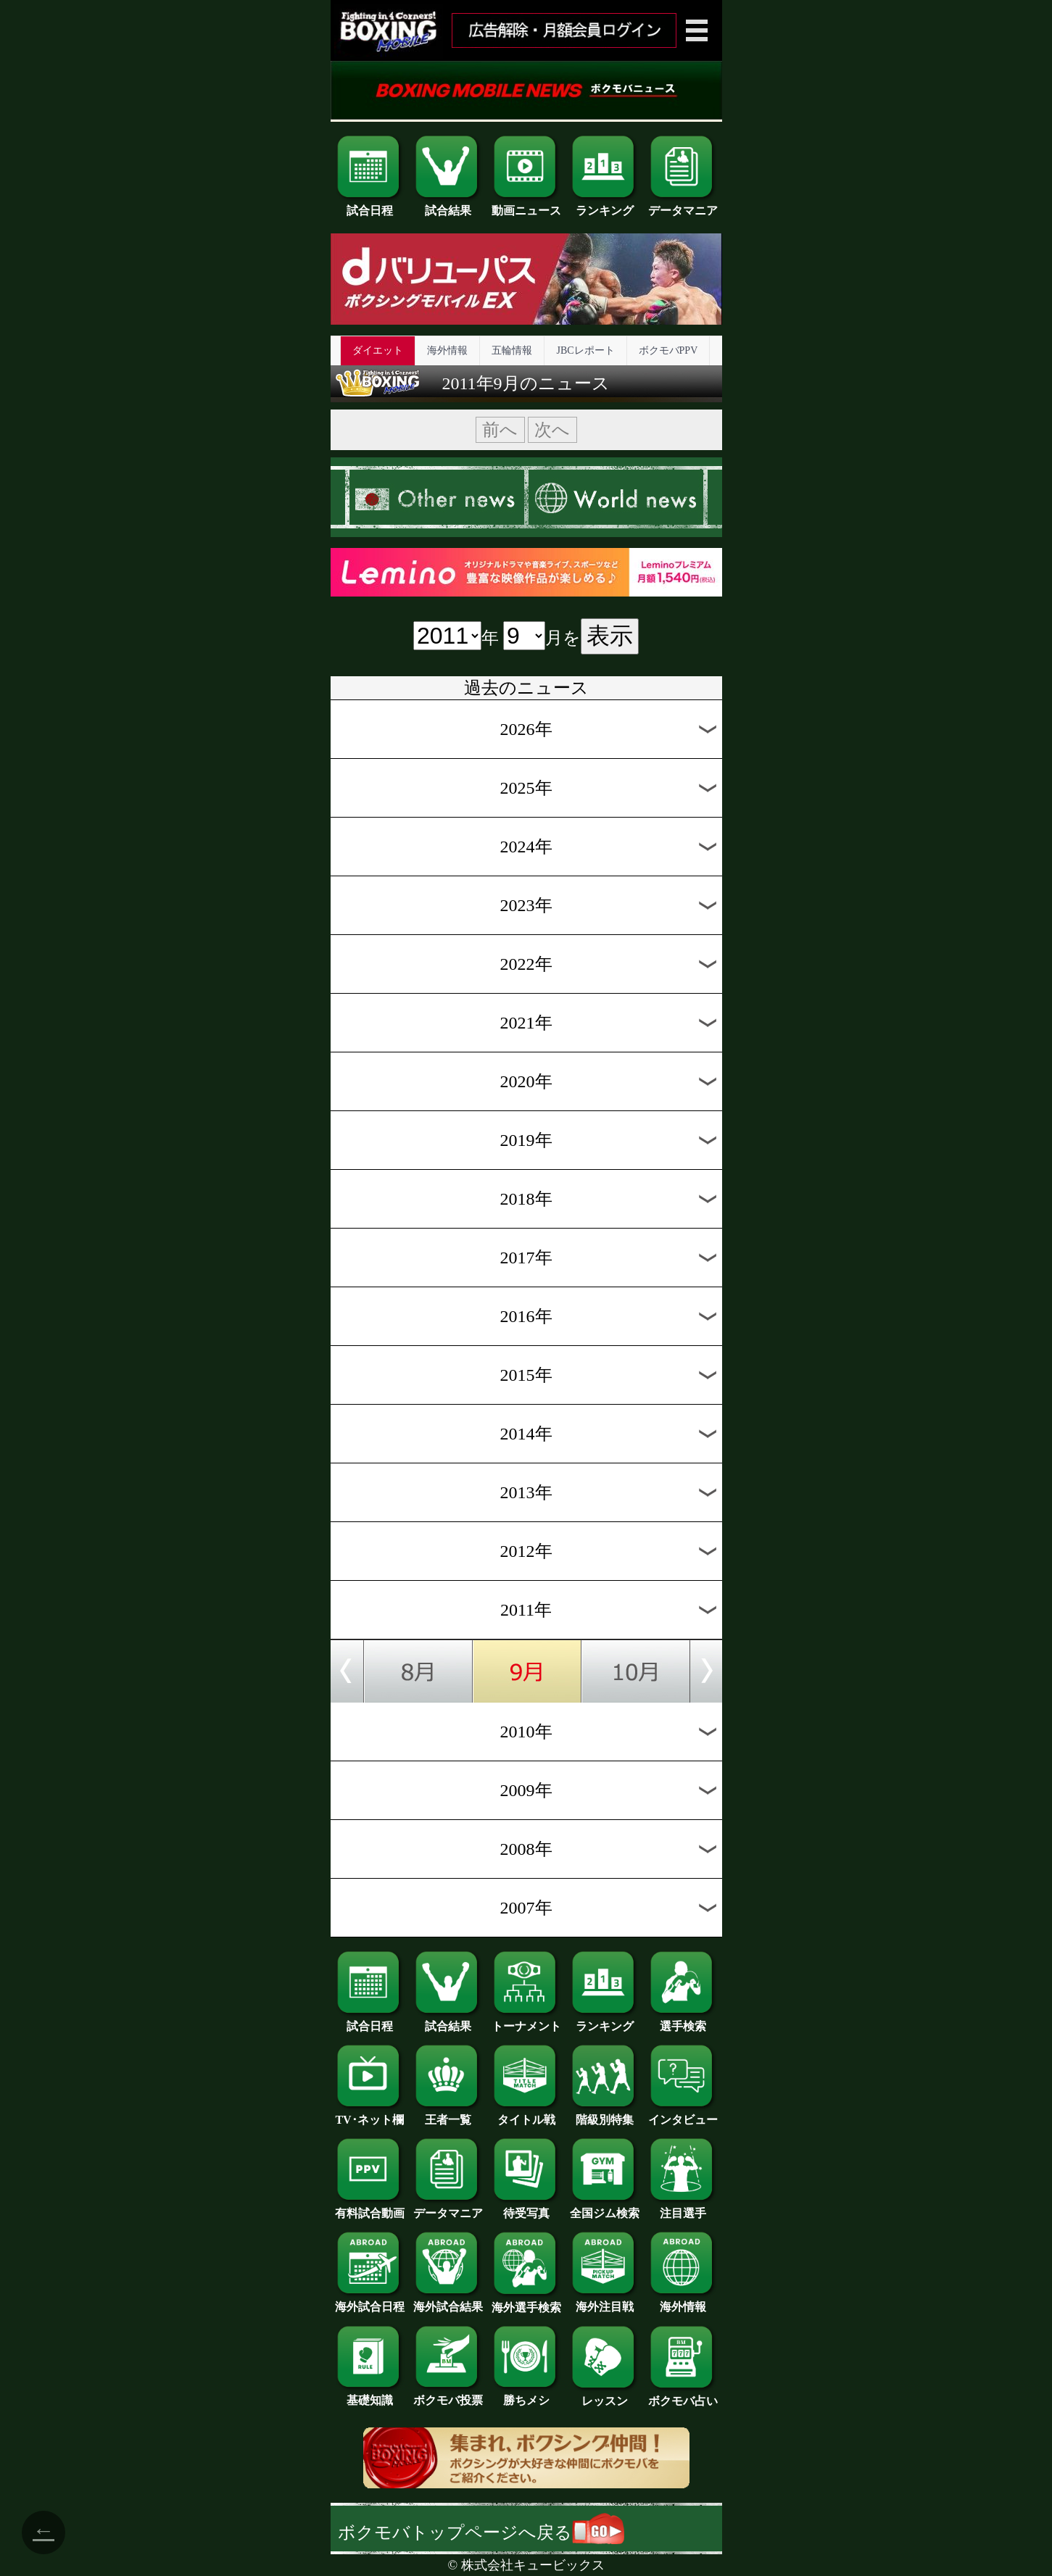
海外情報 (447, 350)
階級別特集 (604, 2114)
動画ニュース (526, 205)
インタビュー (682, 2114)
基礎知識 (369, 2394)
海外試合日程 (369, 2301)
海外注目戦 (604, 2301)
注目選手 (682, 2207)
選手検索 (682, 2020)
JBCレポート (585, 350)
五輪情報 (512, 350)
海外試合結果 (448, 2301)
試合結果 (448, 205)
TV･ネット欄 (369, 2114)
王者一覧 (448, 2114)
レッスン (604, 2395)
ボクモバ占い (682, 2395)
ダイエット (377, 350)
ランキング (604, 205)
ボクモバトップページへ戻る (481, 2532)
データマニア (682, 205)
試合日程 (369, 205)
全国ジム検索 (604, 2207)
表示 (610, 636)
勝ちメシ (526, 2394)
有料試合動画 (369, 2207)
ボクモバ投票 (448, 2394)
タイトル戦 (526, 2114)
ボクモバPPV (668, 350)
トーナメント (526, 2020)
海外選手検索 (526, 2302)
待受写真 (526, 2207)
